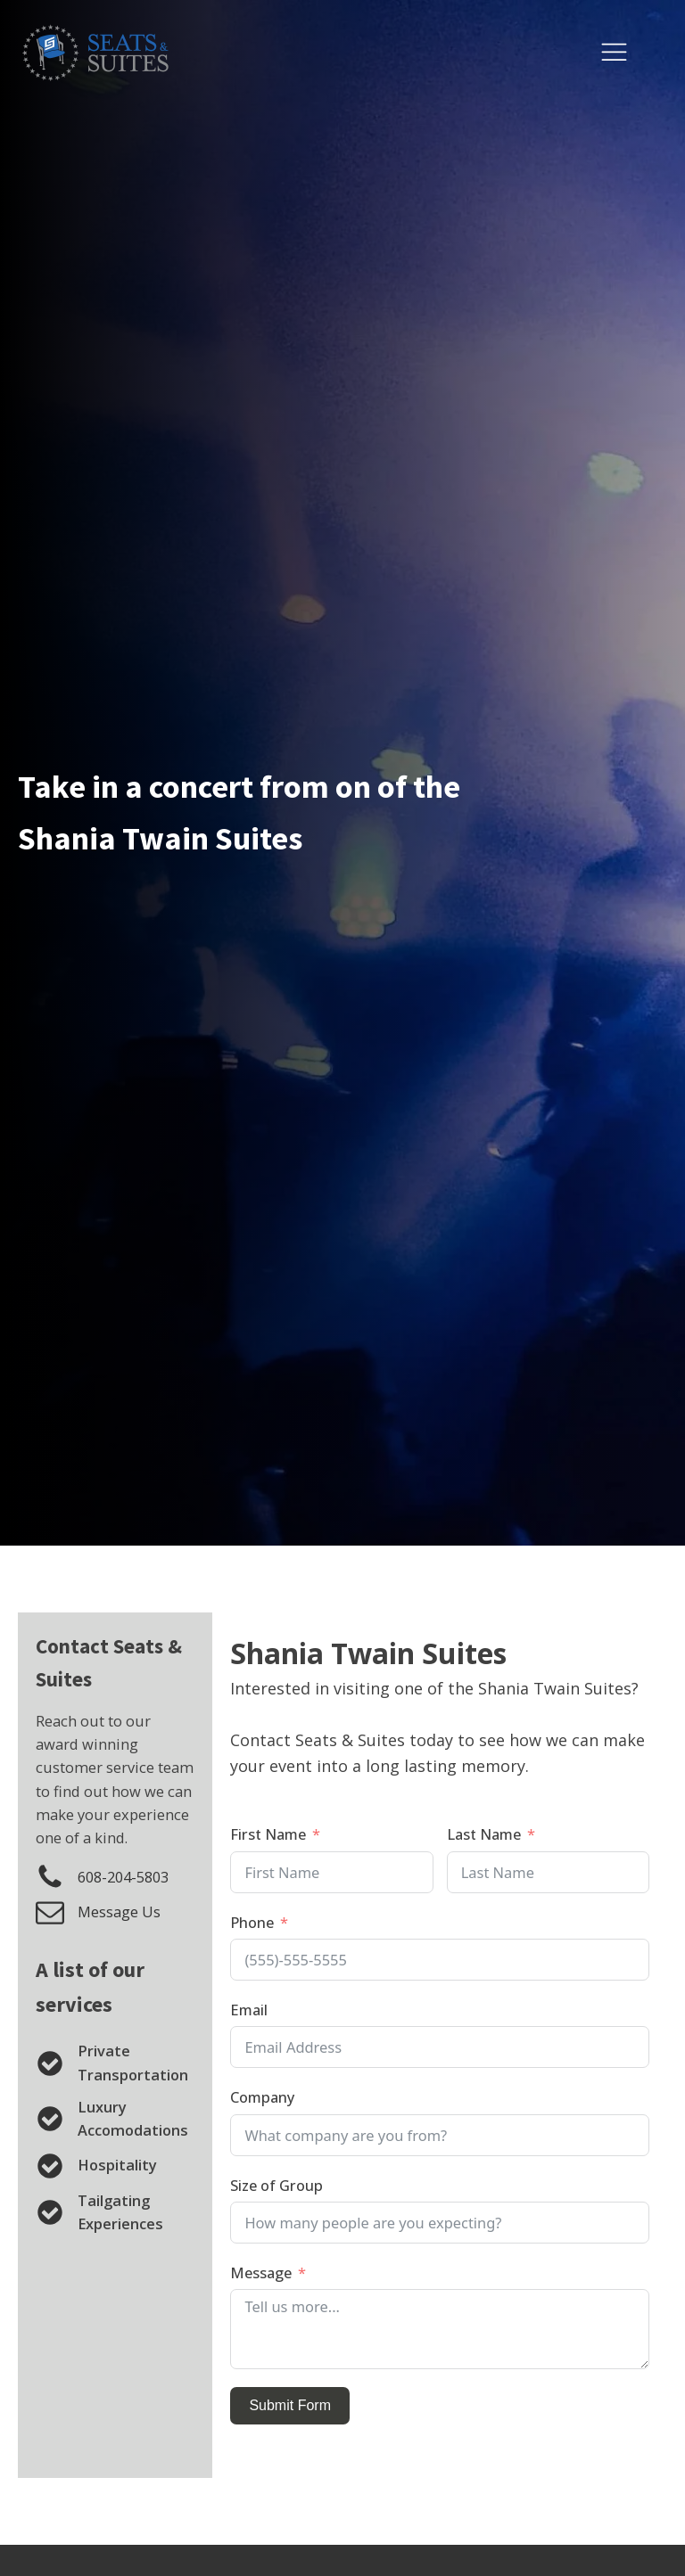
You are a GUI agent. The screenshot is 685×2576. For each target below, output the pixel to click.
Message (261, 2272)
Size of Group (276, 2185)
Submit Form (290, 2405)
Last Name (484, 1834)
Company (262, 2097)
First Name (268, 1834)
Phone (252, 1922)
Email (249, 2009)
